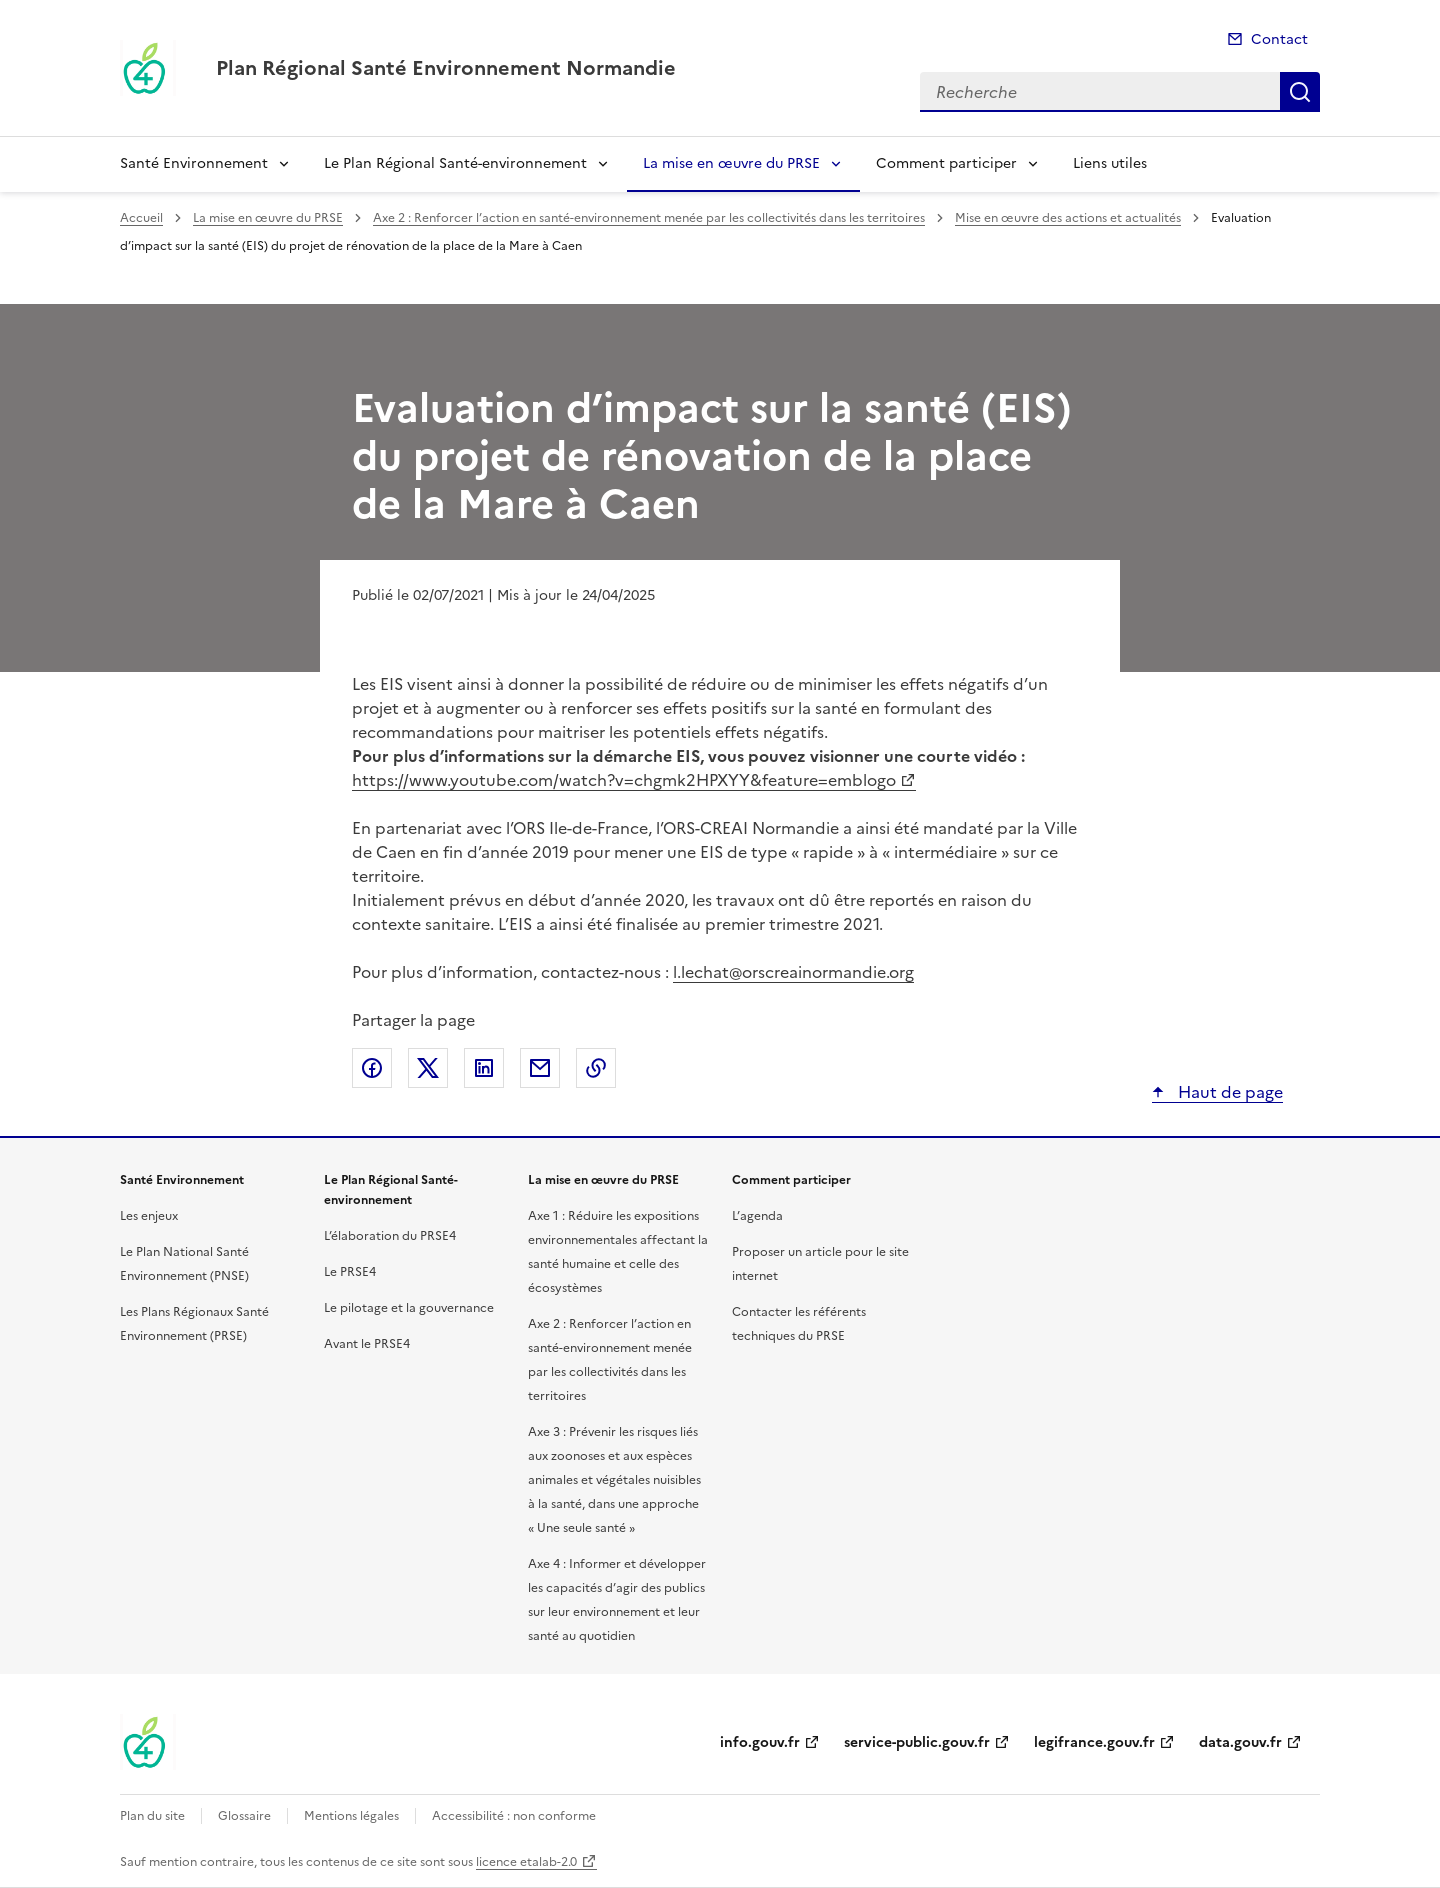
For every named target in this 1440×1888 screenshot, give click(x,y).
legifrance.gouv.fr (1094, 1742)
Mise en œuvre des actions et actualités (1068, 218)
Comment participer (946, 163)
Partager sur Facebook (372, 1068)
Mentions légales (351, 1816)
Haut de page (1228, 1092)
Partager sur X (428, 1068)
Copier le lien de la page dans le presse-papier (596, 1068)
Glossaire (244, 1816)
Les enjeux (149, 1216)
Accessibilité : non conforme (514, 1816)
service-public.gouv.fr (917, 1742)
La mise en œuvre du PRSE (731, 163)
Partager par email (540, 1068)
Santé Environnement (194, 163)
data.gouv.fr (1240, 1742)
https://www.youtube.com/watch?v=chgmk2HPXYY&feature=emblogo (624, 780)
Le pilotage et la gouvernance (409, 1308)
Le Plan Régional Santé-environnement (455, 163)
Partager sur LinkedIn (484, 1068)
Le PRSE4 (350, 1272)
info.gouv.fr (760, 1742)
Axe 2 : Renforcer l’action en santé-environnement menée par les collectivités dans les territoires (649, 218)
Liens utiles (1110, 163)
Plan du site (152, 1816)
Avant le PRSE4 (367, 1344)
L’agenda (757, 1216)
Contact (1279, 39)
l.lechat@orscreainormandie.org (793, 972)
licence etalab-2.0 (526, 1862)
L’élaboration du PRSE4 (390, 1236)
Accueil (141, 218)
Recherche (1300, 92)
